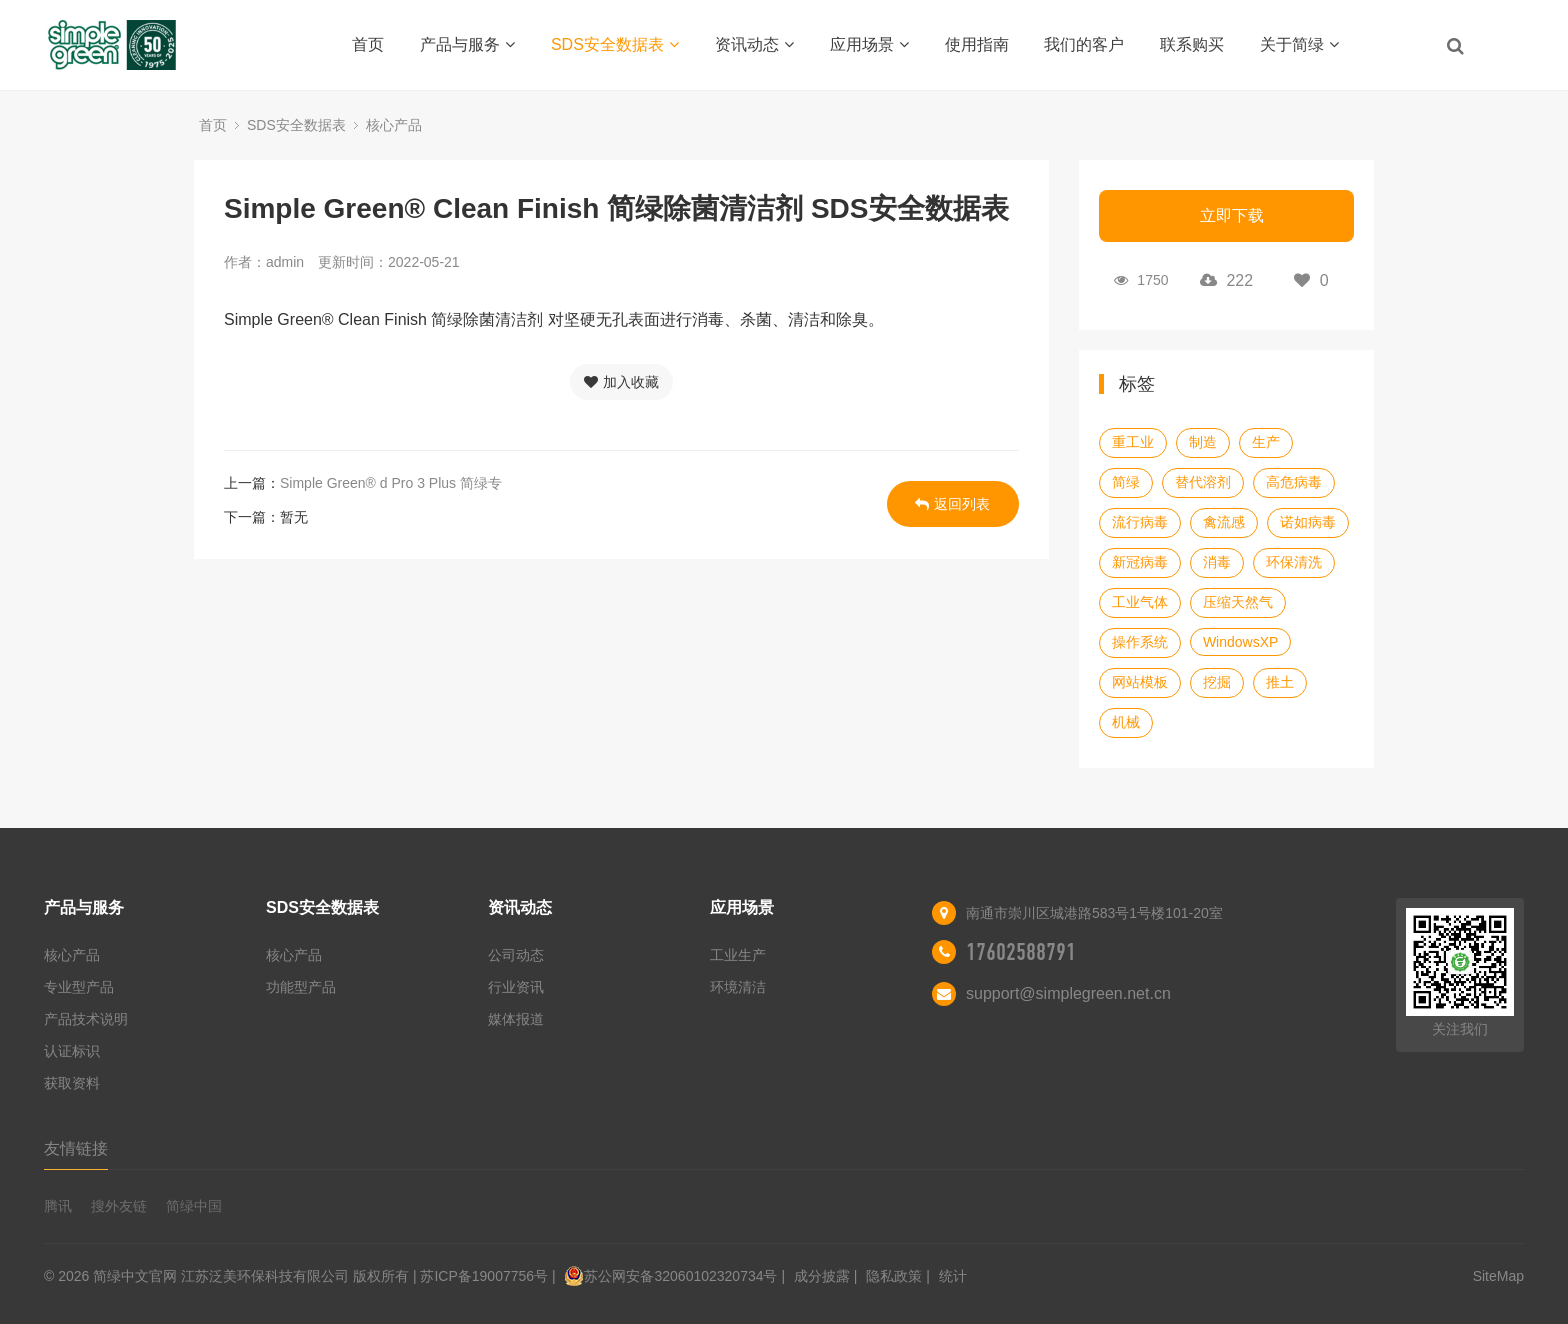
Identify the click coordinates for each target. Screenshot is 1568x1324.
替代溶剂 (1203, 482)
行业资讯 (516, 987)
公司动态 (516, 955)
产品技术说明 (86, 1019)
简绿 (1126, 482)
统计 (953, 1276)
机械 (1126, 722)
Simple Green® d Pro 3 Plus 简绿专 (391, 483)
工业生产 (738, 955)
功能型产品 (301, 987)
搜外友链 (119, 1206)
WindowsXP (1240, 642)
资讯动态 (754, 44)
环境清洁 (738, 987)
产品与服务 (467, 44)
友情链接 (76, 1148)
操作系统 (1140, 642)
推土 (1280, 682)
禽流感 (1224, 522)
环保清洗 (1294, 562)
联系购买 (1192, 44)
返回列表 (952, 504)
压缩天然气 (1238, 602)
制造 (1203, 442)
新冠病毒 (1140, 562)
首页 (368, 44)
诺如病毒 (1308, 522)
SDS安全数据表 (615, 44)
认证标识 (72, 1051)
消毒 (1217, 562)
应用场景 (869, 44)
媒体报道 (516, 1019)
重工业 (1133, 442)
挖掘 (1217, 682)
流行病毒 (1140, 522)
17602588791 (1021, 952)
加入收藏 (621, 382)
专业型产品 (79, 987)
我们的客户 (1084, 44)
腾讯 (58, 1206)
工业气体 (1140, 602)
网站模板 (1140, 682)
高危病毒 (1294, 482)
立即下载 (1232, 215)
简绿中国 (194, 1206)
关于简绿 (1299, 44)
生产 (1266, 442)
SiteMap (1498, 1276)
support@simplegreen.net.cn (1068, 993)
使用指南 (977, 44)
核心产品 (394, 125)
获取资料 (72, 1083)
